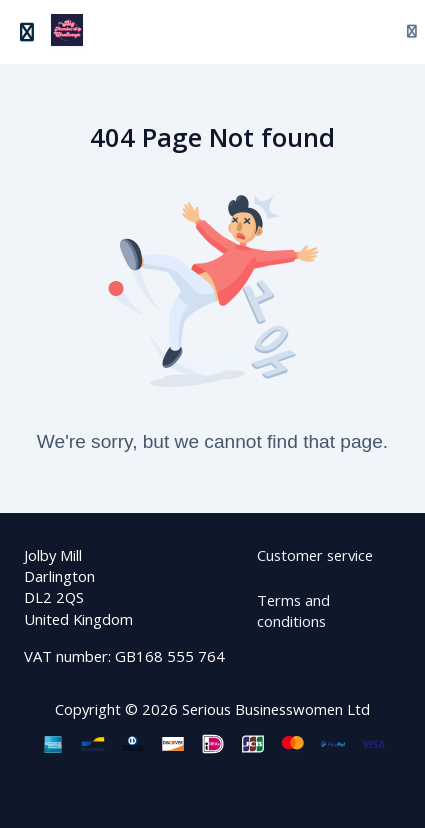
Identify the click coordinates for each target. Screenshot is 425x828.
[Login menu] (404, 32)
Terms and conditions (293, 610)
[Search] (363, 32)
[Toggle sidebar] (27, 32)
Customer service (315, 555)
